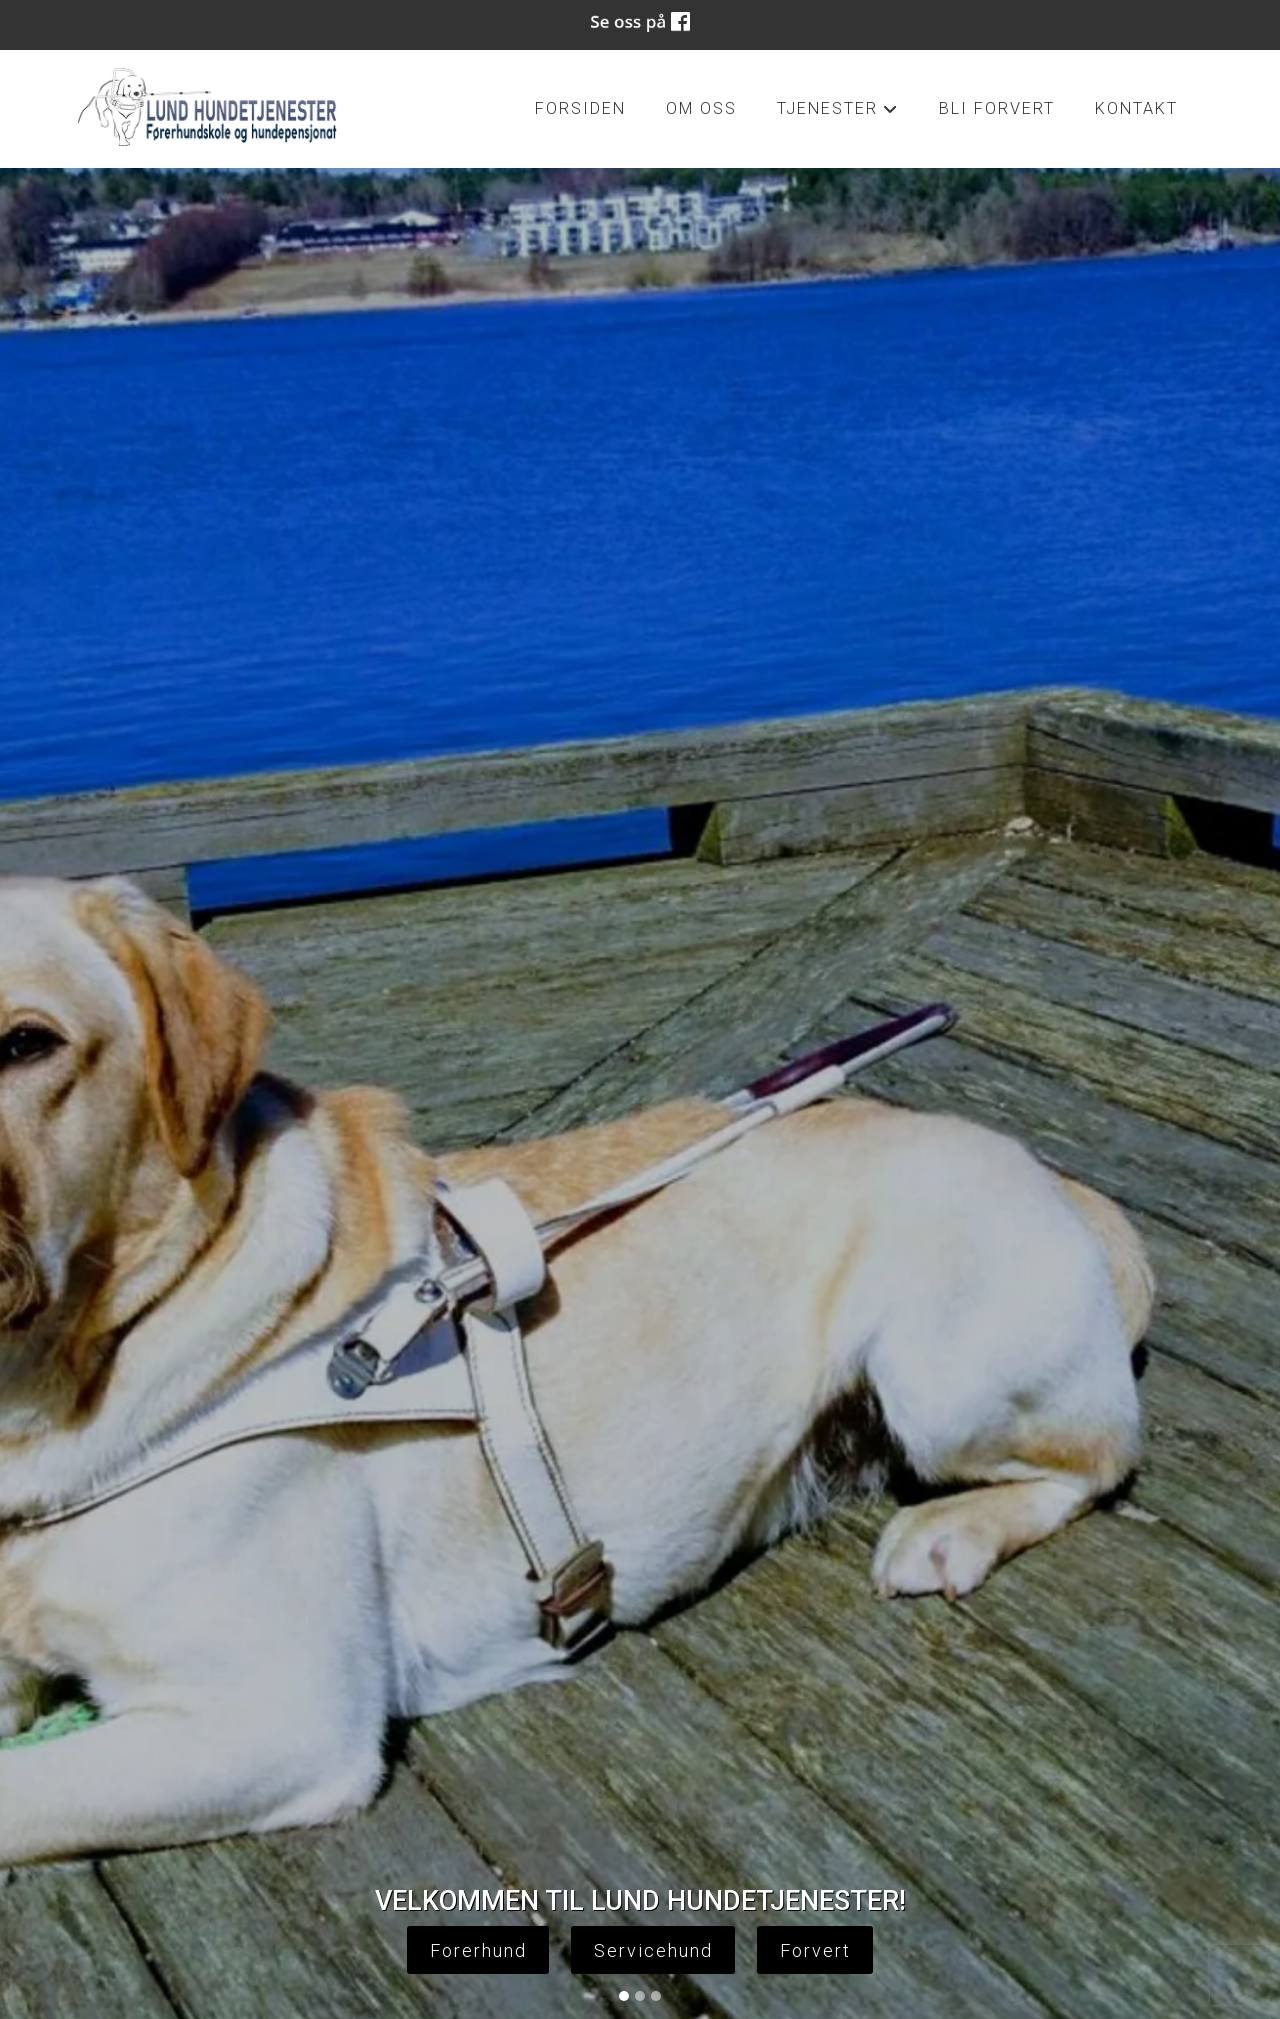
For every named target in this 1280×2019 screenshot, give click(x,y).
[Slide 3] (656, 1996)
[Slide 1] (624, 1996)
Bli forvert (997, 108)
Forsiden (580, 108)
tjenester (837, 114)
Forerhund (478, 1950)
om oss (701, 108)
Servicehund (653, 1950)
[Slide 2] (640, 1996)
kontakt (1136, 108)
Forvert (815, 1950)
